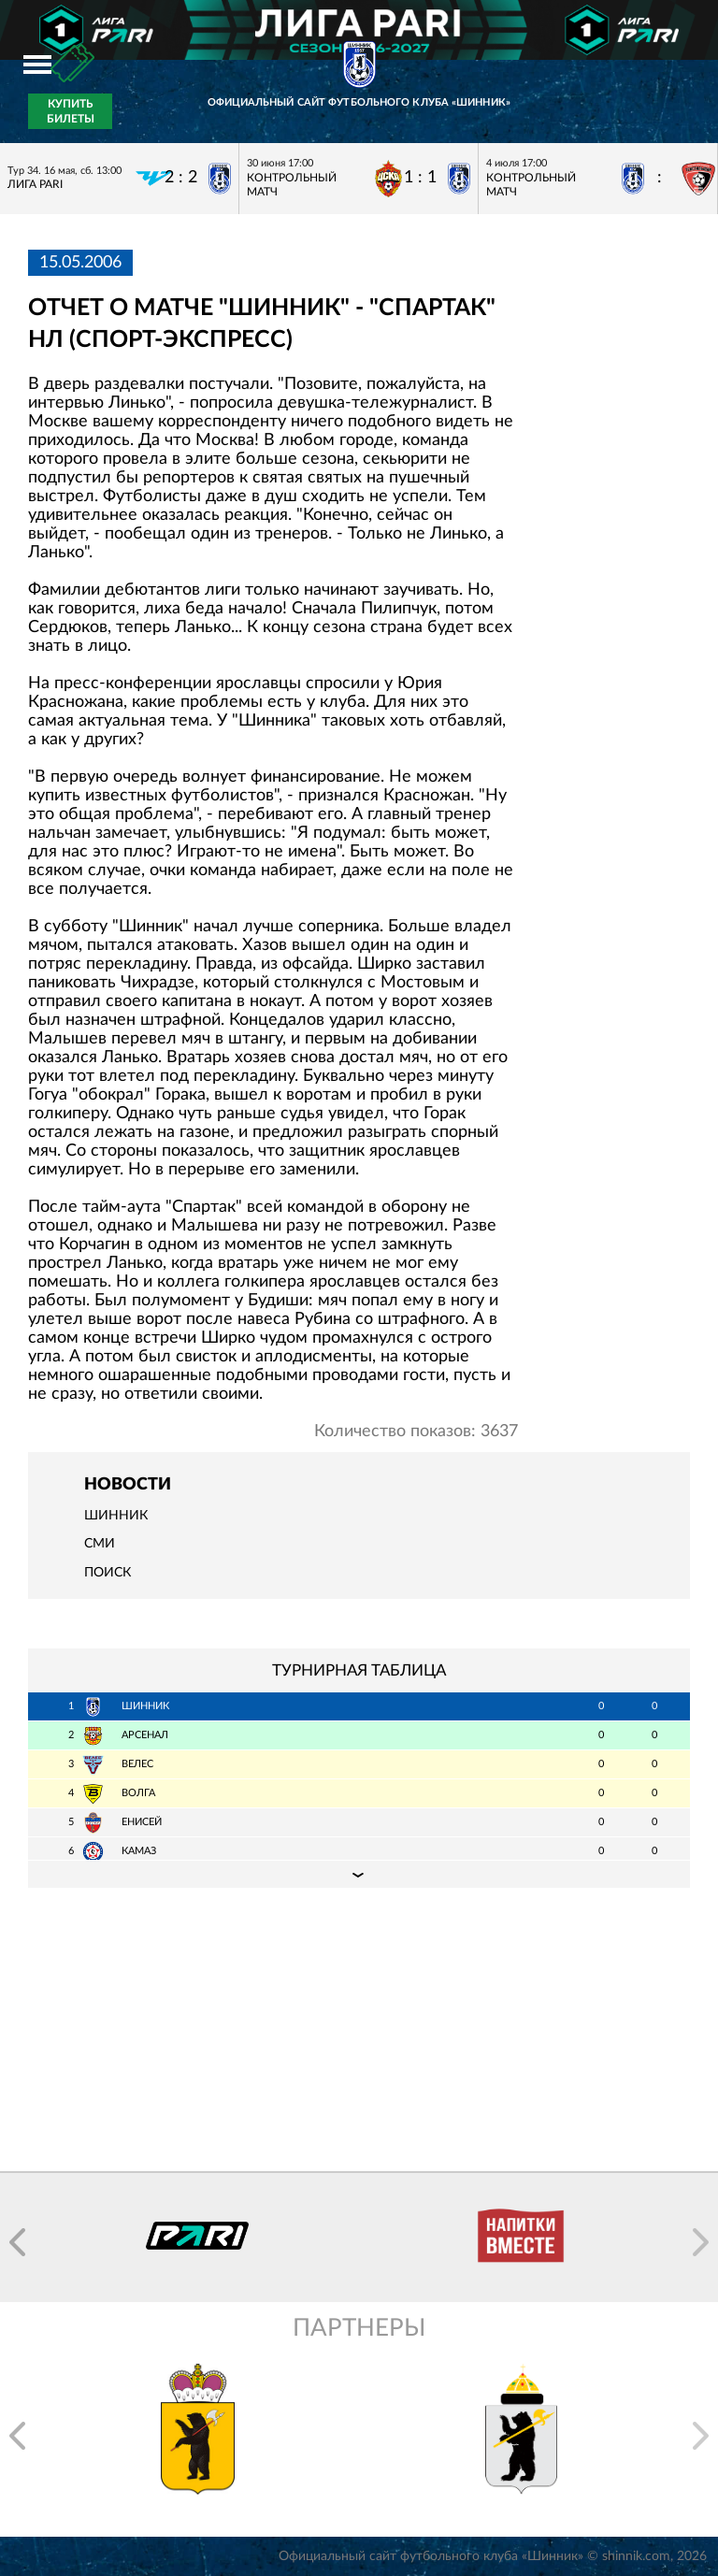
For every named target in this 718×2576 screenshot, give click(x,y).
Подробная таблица (359, 1874)
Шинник (116, 1515)
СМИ (99, 1543)
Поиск (107, 1572)
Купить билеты (70, 111)
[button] (17, 2242)
